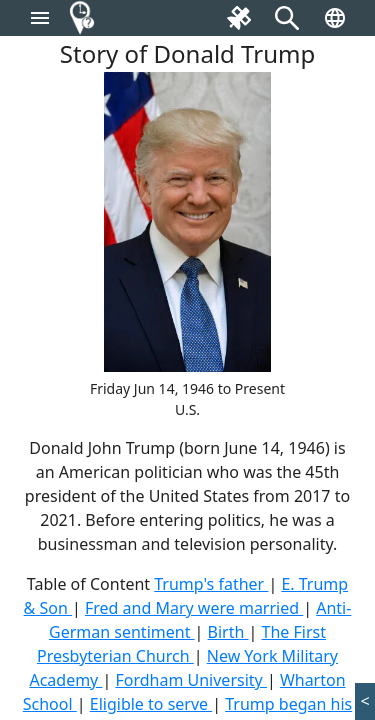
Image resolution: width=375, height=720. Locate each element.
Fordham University (190, 680)
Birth (228, 632)
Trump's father (211, 584)
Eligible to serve (151, 704)
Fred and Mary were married (194, 608)
